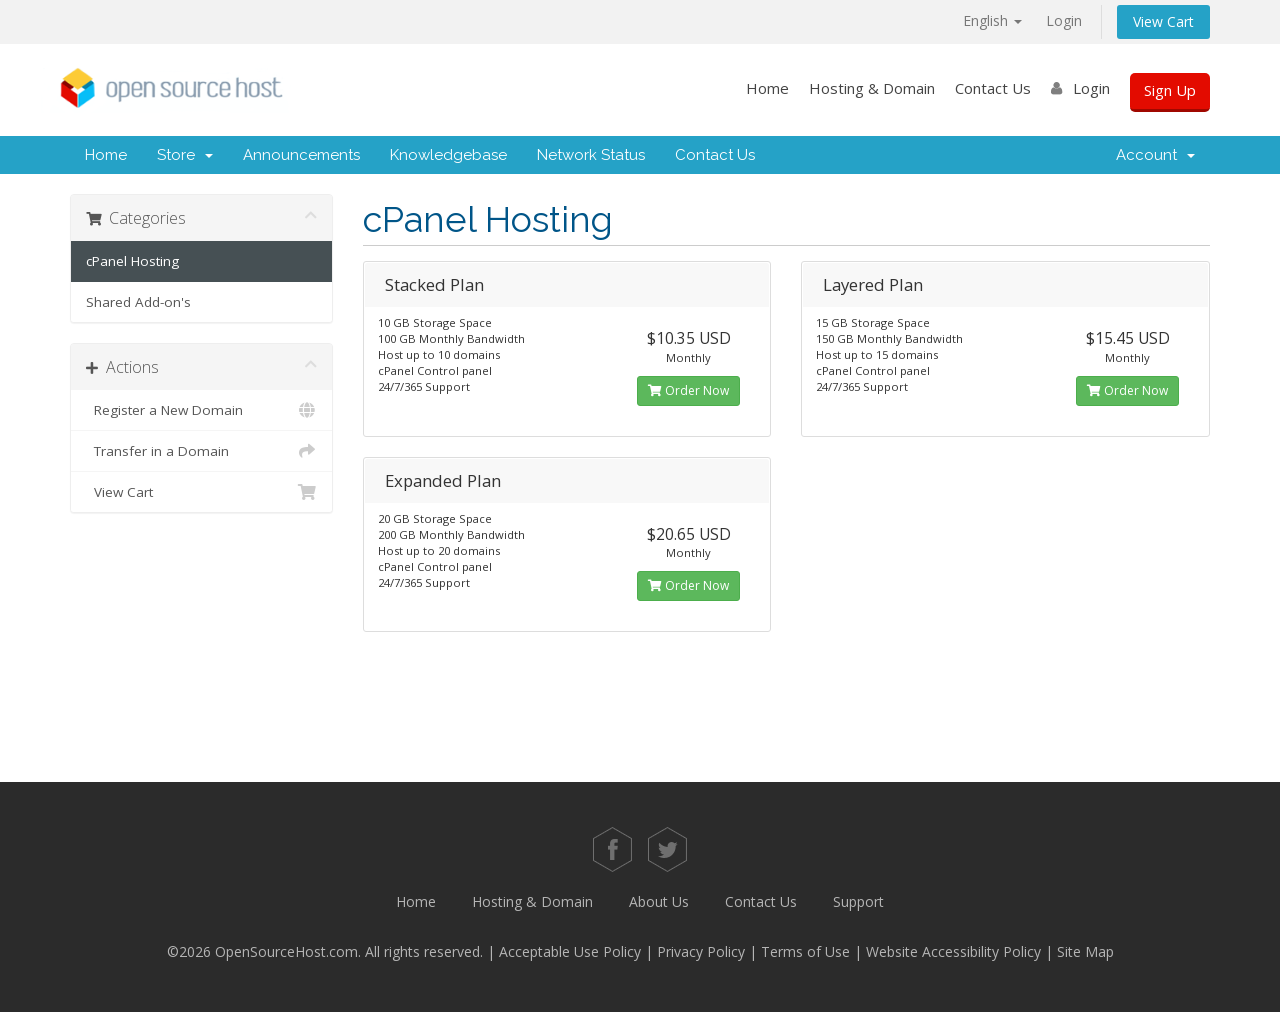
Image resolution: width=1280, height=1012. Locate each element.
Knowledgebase (448, 155)
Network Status (591, 155)
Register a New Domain (201, 410)
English (992, 20)
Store (185, 155)
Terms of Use (805, 951)
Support (858, 901)
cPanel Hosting (132, 261)
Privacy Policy (701, 951)
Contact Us (993, 88)
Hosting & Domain (872, 88)
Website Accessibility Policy (953, 951)
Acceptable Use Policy (570, 951)
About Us (659, 901)
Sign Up (1170, 90)
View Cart (1163, 21)
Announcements (301, 155)
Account (1155, 155)
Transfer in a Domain (201, 451)
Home (767, 88)
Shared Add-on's (138, 302)
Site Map (1085, 951)
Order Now (688, 390)
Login (1064, 20)
